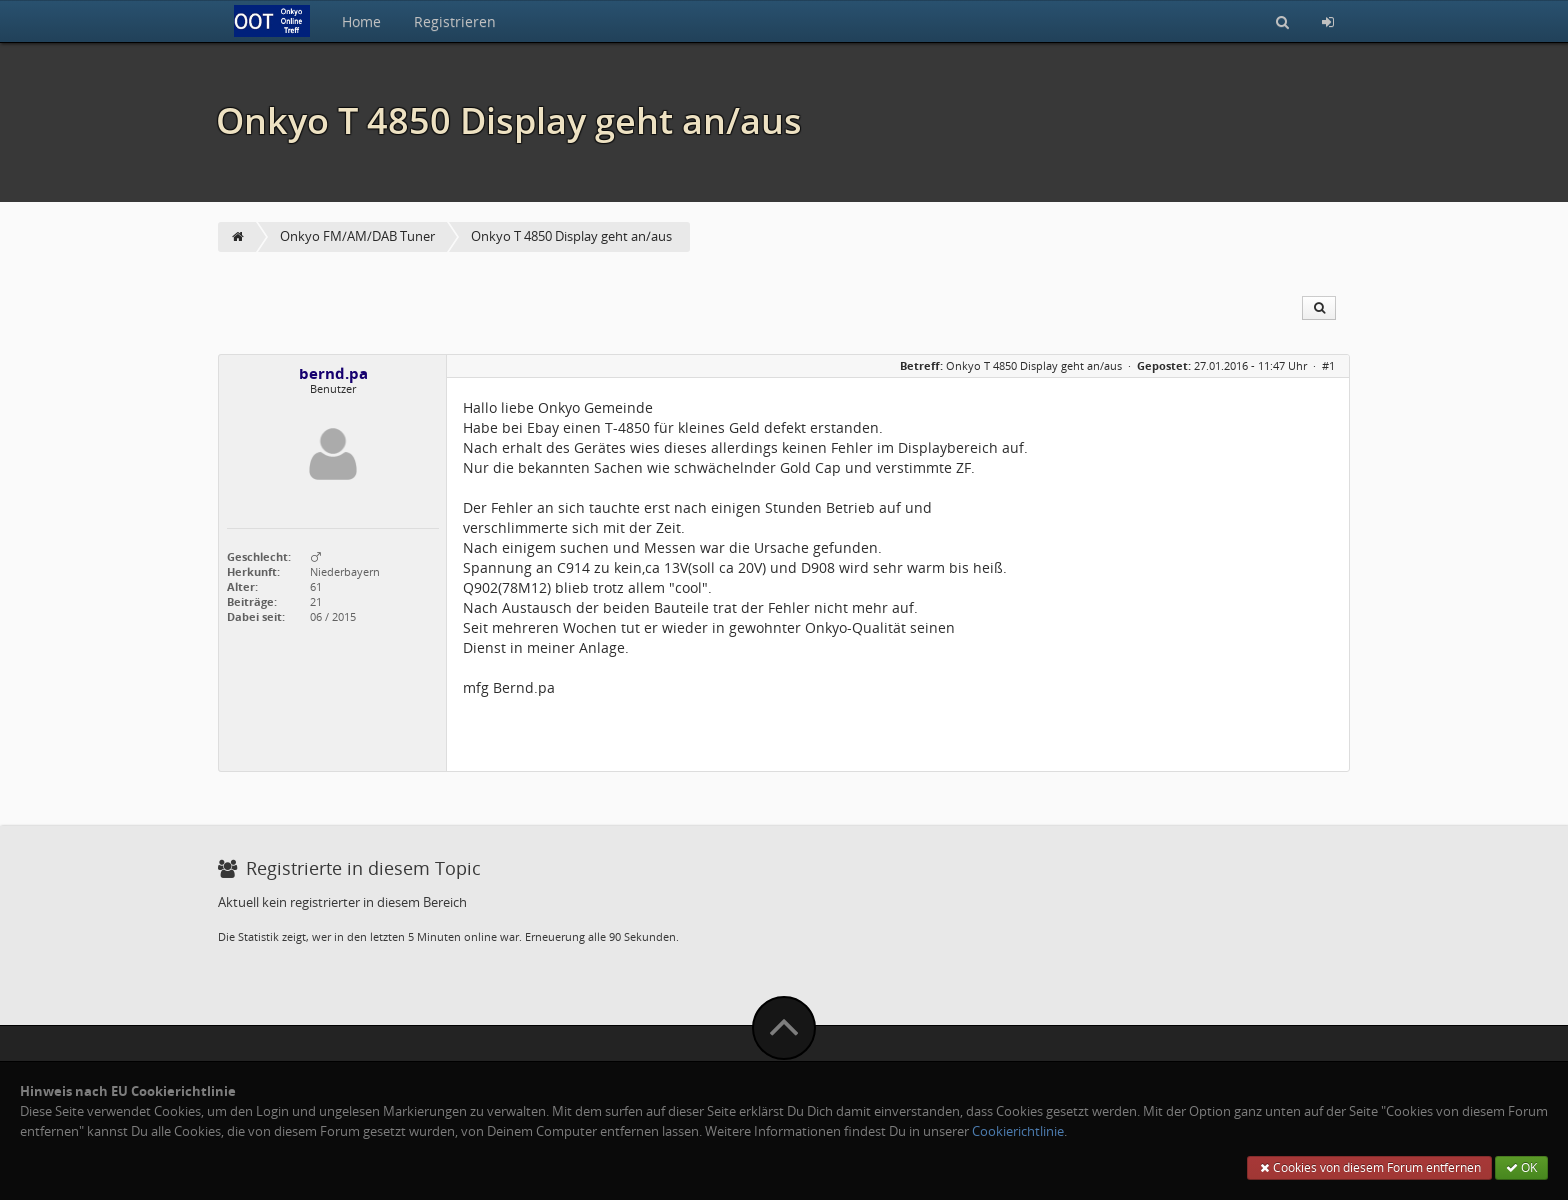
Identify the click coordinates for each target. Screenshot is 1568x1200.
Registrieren (455, 21)
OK (1521, 1167)
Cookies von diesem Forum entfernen (1369, 1167)
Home (361, 21)
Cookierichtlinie (1018, 1131)
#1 (1328, 365)
